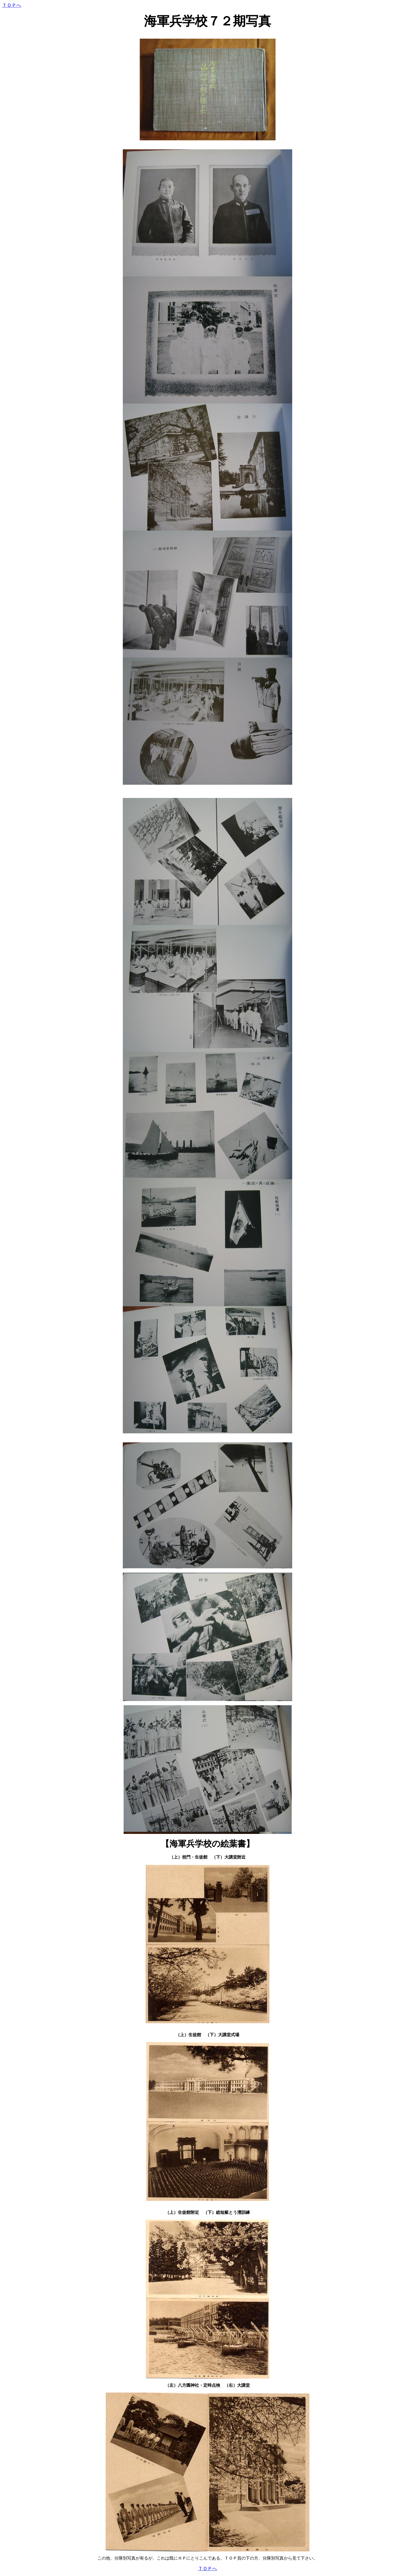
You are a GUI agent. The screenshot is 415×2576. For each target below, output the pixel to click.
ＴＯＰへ (11, 5)
